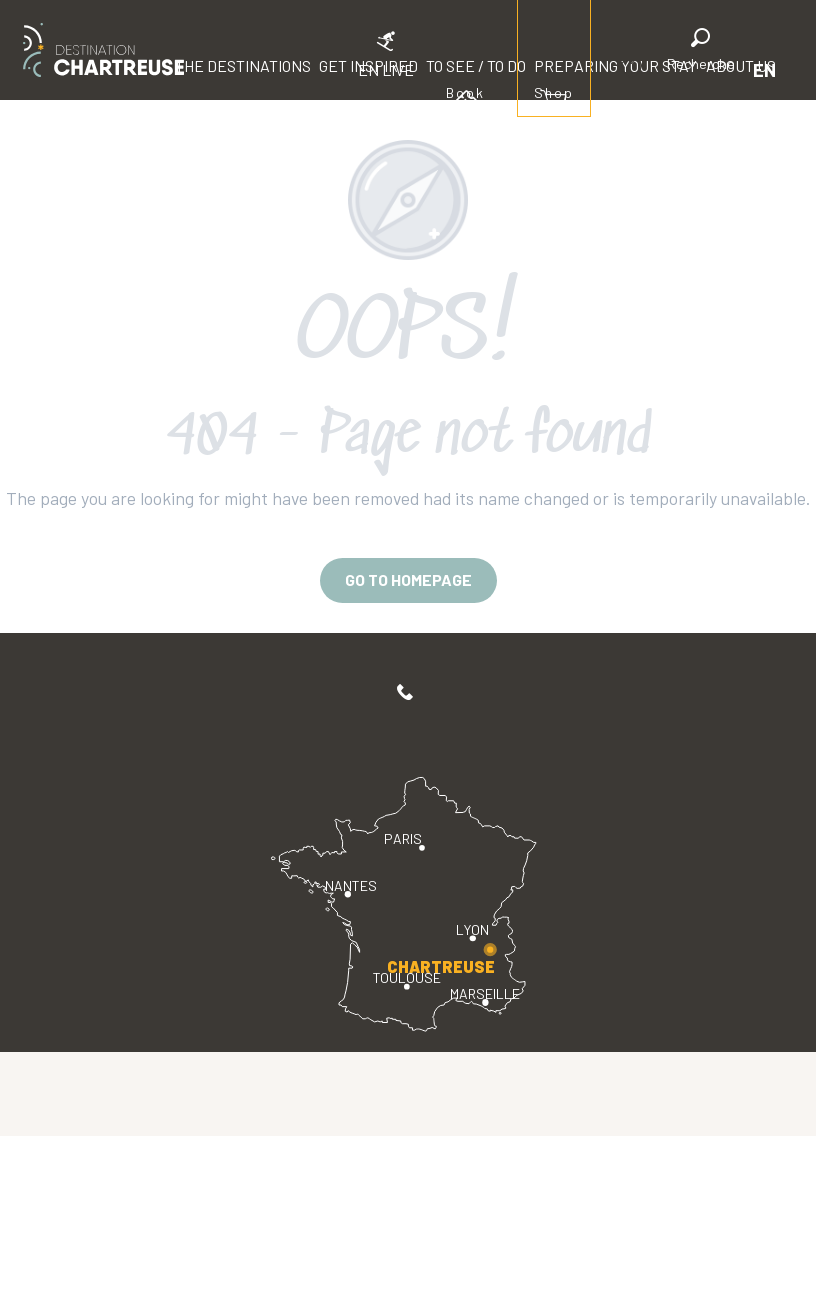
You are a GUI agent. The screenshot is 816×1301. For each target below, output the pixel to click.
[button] (701, 52)
